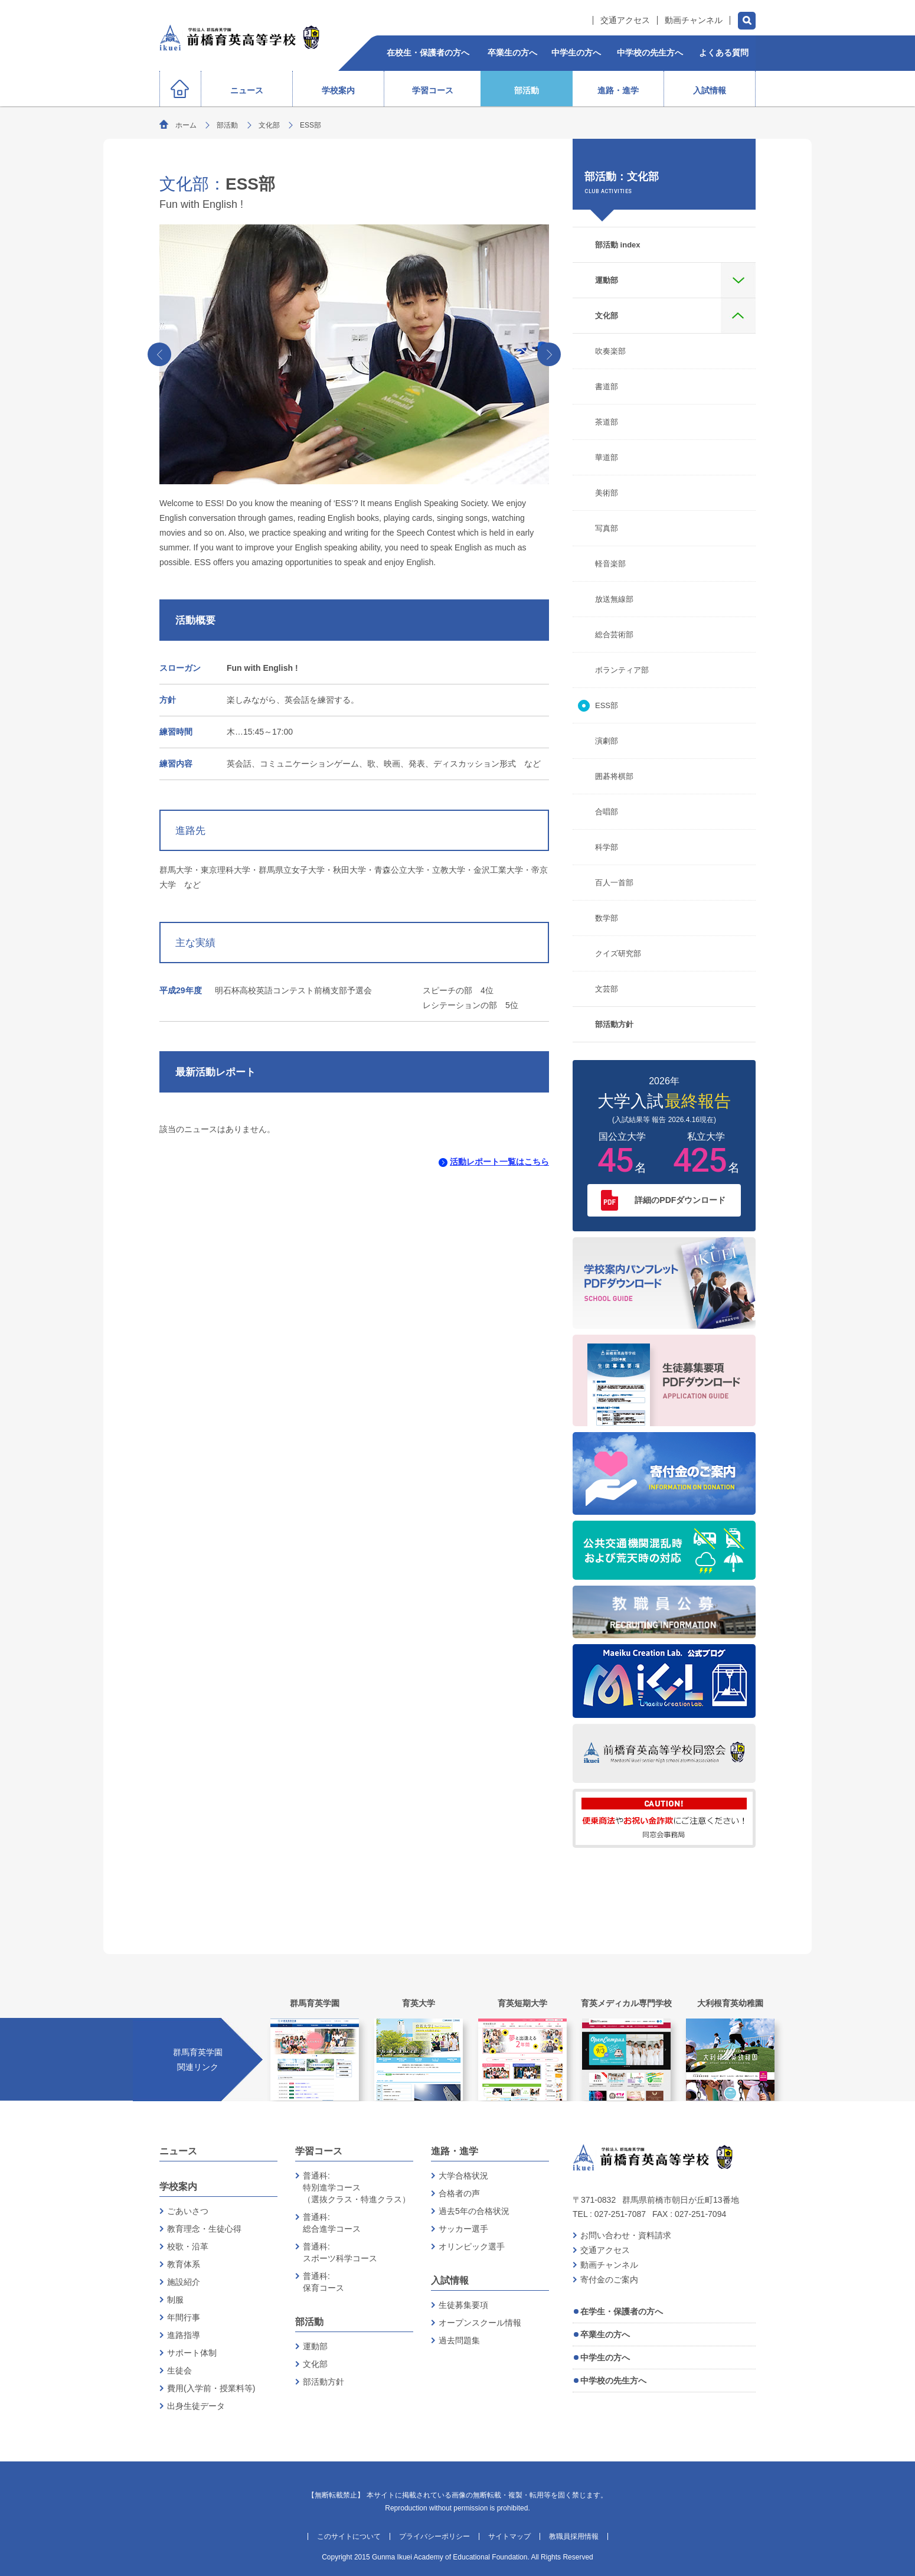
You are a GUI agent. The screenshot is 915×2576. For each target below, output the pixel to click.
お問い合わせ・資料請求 (625, 2235)
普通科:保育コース (323, 2282)
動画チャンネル (694, 20)
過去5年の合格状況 (474, 2211)
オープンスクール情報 (480, 2322)
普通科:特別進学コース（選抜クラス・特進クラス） (356, 2187)
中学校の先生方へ (613, 2380)
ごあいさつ (187, 2211)
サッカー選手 (463, 2228)
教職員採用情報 (574, 2536)
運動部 (315, 2346)
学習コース (318, 2151)
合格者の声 (459, 2193)
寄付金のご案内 (609, 2279)
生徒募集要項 (463, 2305)
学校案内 (178, 2187)
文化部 (269, 125)
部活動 (227, 125)
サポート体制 (192, 2352)
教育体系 (183, 2264)
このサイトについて (349, 2536)
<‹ (160, 354)
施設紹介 (183, 2282)
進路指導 (183, 2335)
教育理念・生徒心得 (204, 2228)
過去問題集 (459, 2340)
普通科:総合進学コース (332, 2222)
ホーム (186, 125)
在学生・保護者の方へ (621, 2311)
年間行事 (183, 2317)
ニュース (178, 2151)
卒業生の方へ (605, 2334)
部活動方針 (323, 2381)
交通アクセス (625, 20)
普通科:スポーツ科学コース (340, 2252)
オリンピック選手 (472, 2246)
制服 (175, 2299)
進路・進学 (454, 2151)
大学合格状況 (463, 2175)
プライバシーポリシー (434, 2536)
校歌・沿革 (187, 2246)
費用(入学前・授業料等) (211, 2388)
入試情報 (450, 2280)
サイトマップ (509, 2536)
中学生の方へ (605, 2357)
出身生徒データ (196, 2406)
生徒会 (179, 2370)
